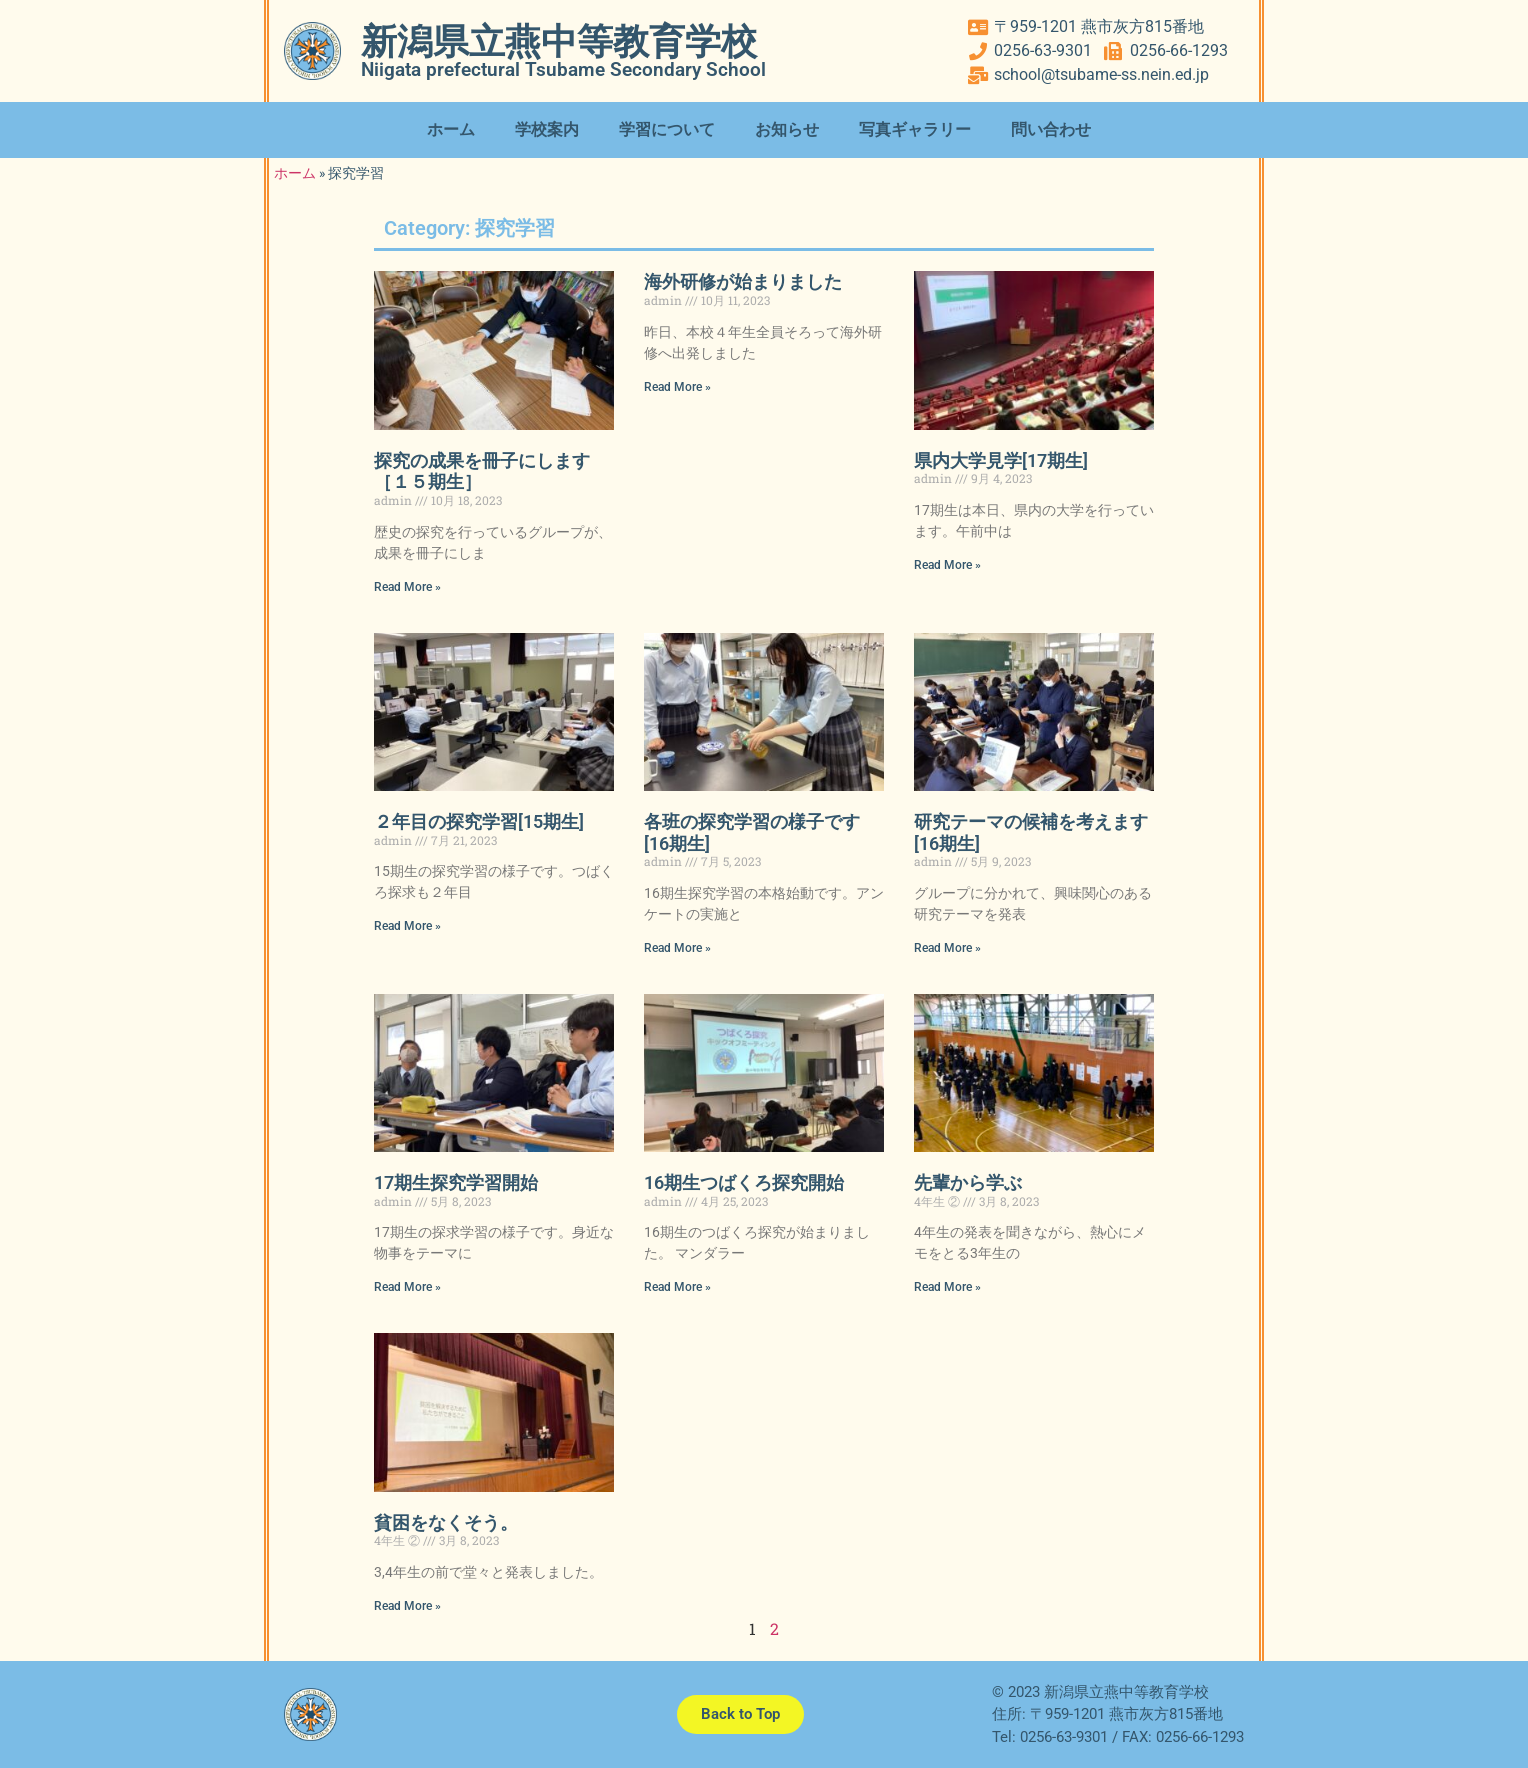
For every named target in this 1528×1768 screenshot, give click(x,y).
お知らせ (787, 129)
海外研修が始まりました (743, 281)
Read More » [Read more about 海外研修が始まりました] (677, 387)
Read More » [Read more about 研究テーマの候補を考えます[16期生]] (947, 948)
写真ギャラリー (915, 129)
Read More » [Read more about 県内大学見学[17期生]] (947, 565)
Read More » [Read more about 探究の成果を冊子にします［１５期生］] (407, 587)
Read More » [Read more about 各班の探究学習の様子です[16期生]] (677, 948)
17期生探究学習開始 (456, 1182)
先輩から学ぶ (968, 1182)
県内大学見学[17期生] (1001, 460)
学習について (667, 129)
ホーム (451, 129)
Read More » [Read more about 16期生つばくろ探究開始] (677, 1287)
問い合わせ (1051, 129)
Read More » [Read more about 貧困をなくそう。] (407, 1606)
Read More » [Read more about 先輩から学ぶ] (947, 1287)
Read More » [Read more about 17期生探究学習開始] (407, 1287)
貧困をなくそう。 (446, 1522)
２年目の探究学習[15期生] (479, 821)
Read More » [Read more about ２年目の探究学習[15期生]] (407, 926)
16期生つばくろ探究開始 (744, 1182)
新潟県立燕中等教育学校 (559, 42)
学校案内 (547, 129)
